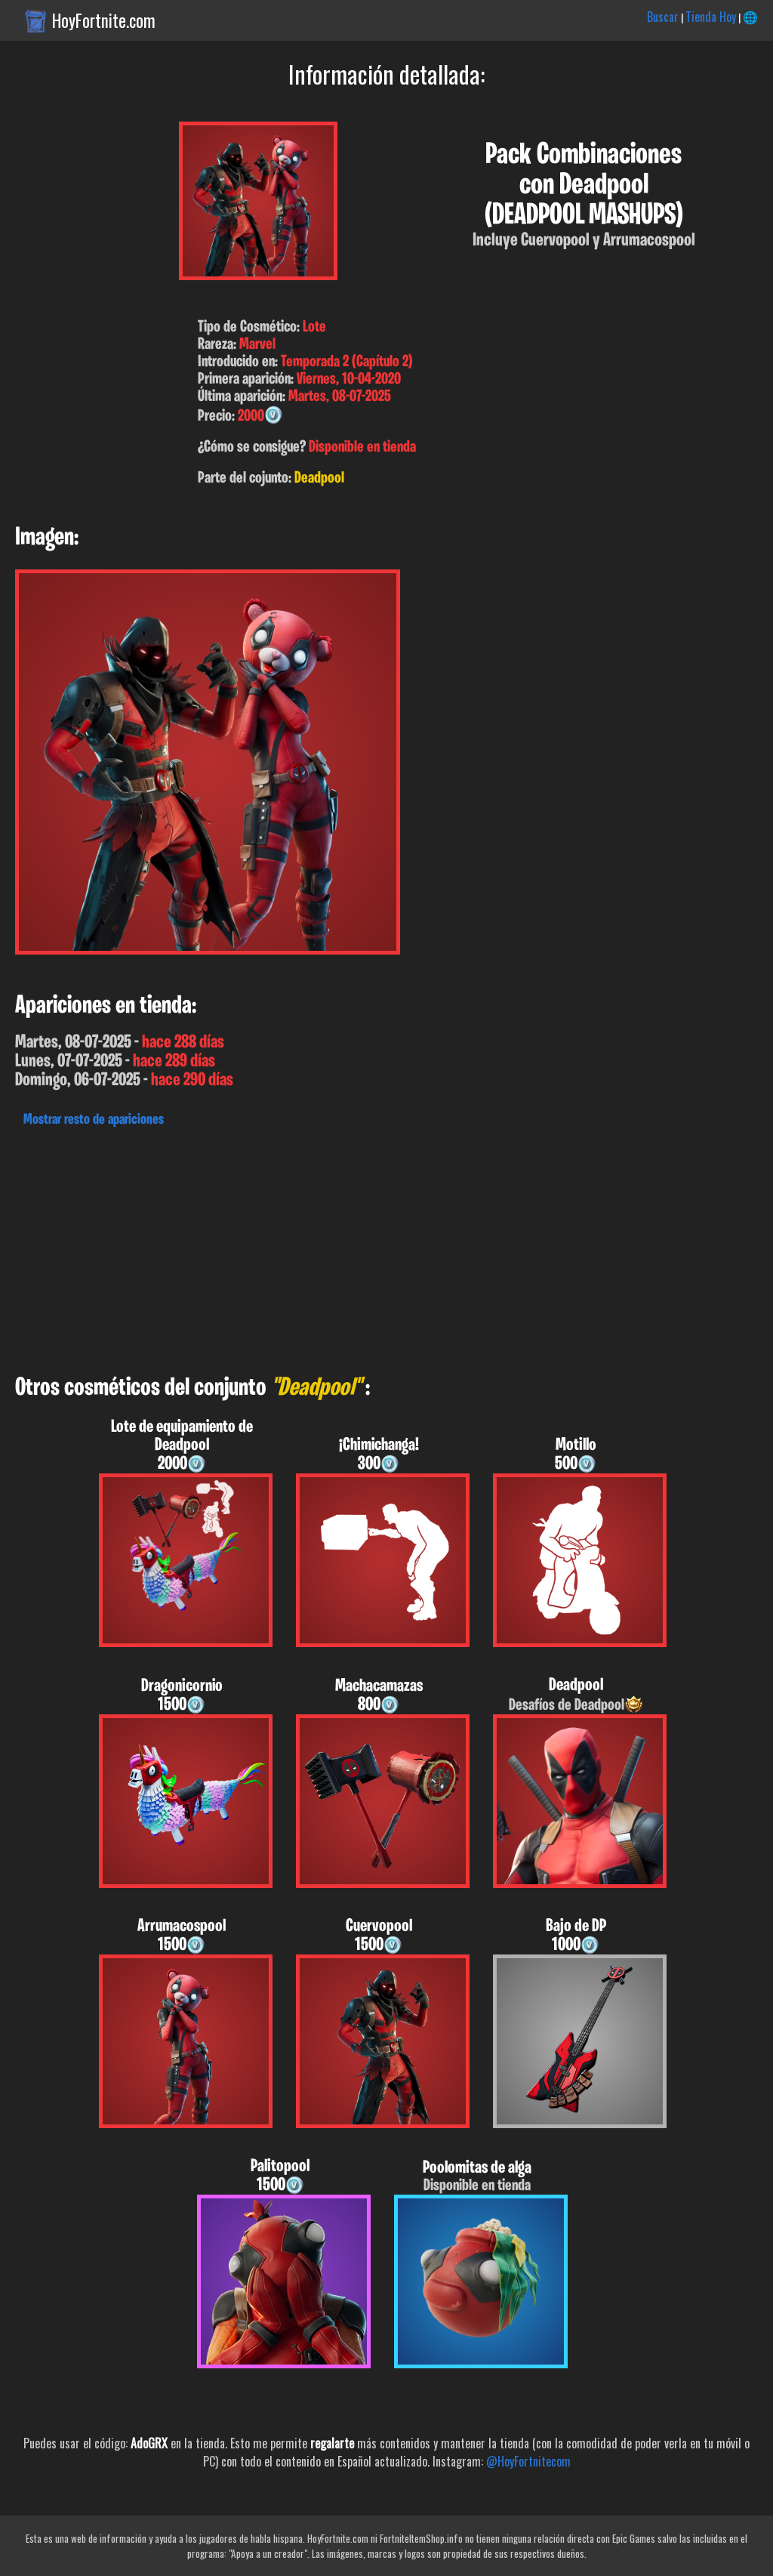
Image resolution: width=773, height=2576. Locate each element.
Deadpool (319, 478)
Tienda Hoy (710, 17)
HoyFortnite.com (104, 20)
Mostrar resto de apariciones (93, 1120)
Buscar (663, 17)
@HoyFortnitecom (528, 2461)
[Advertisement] (386, 1247)
